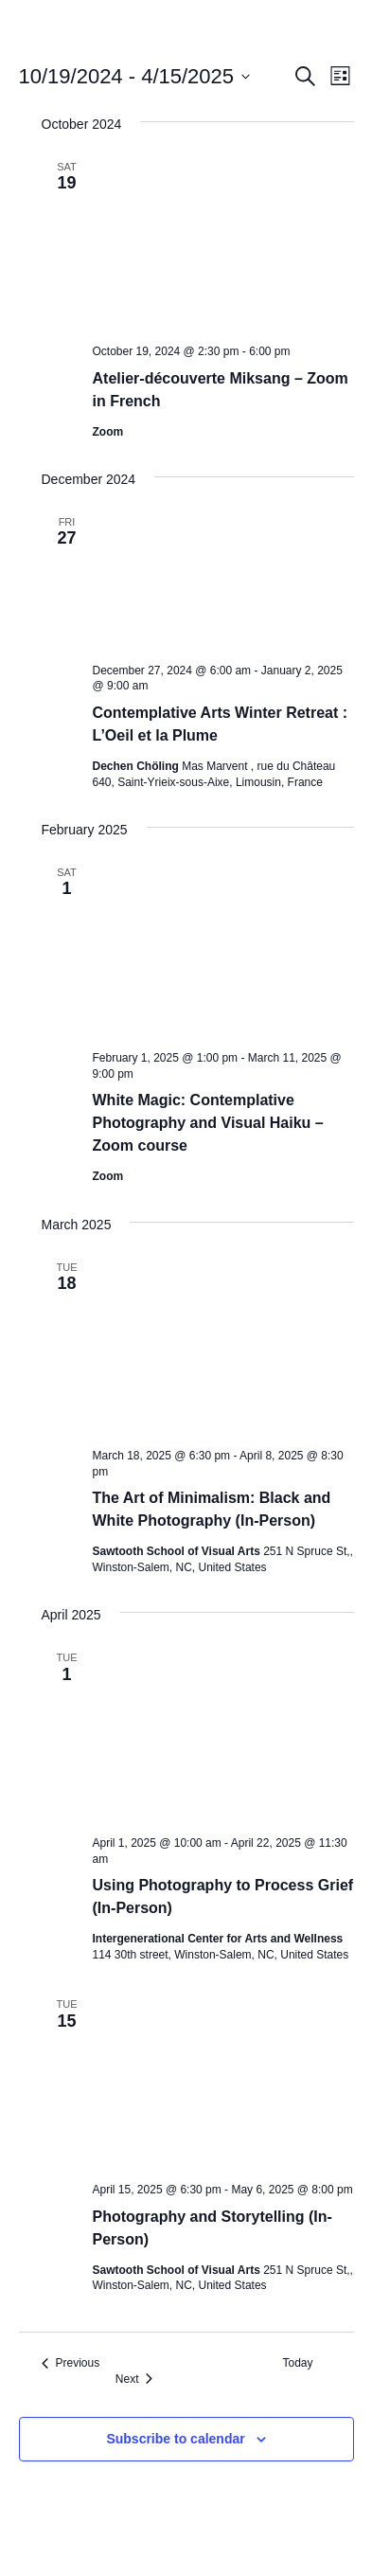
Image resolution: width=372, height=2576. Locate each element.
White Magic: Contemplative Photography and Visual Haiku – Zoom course (208, 1123)
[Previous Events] (71, 2363)
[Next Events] (134, 2379)
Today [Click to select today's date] (297, 2363)
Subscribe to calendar (175, 2438)
